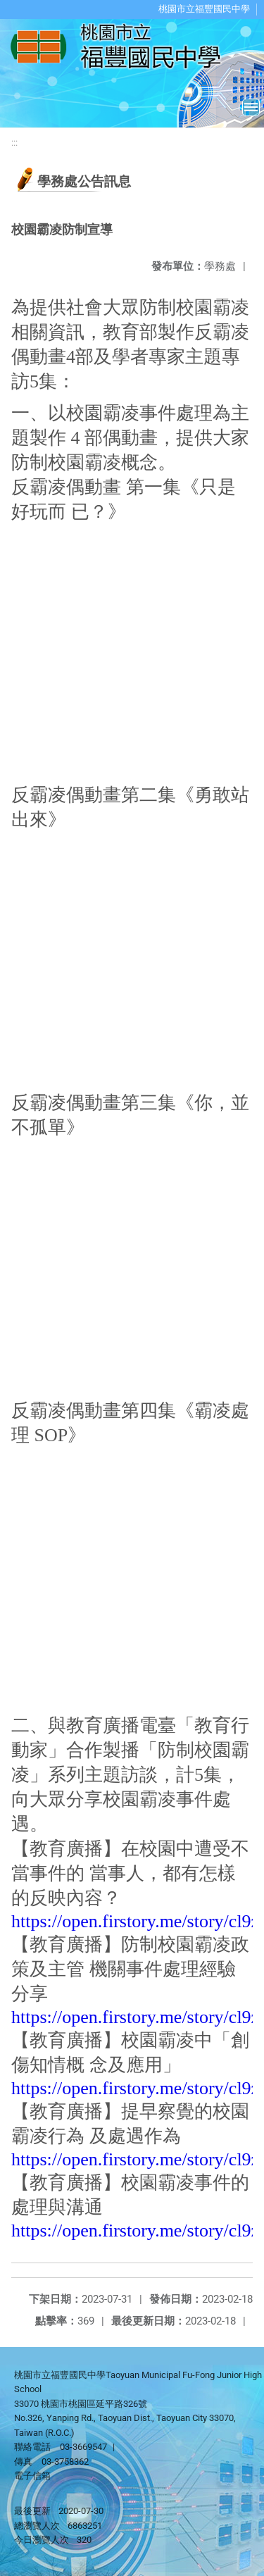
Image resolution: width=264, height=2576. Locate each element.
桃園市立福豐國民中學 (204, 9)
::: (14, 142)
